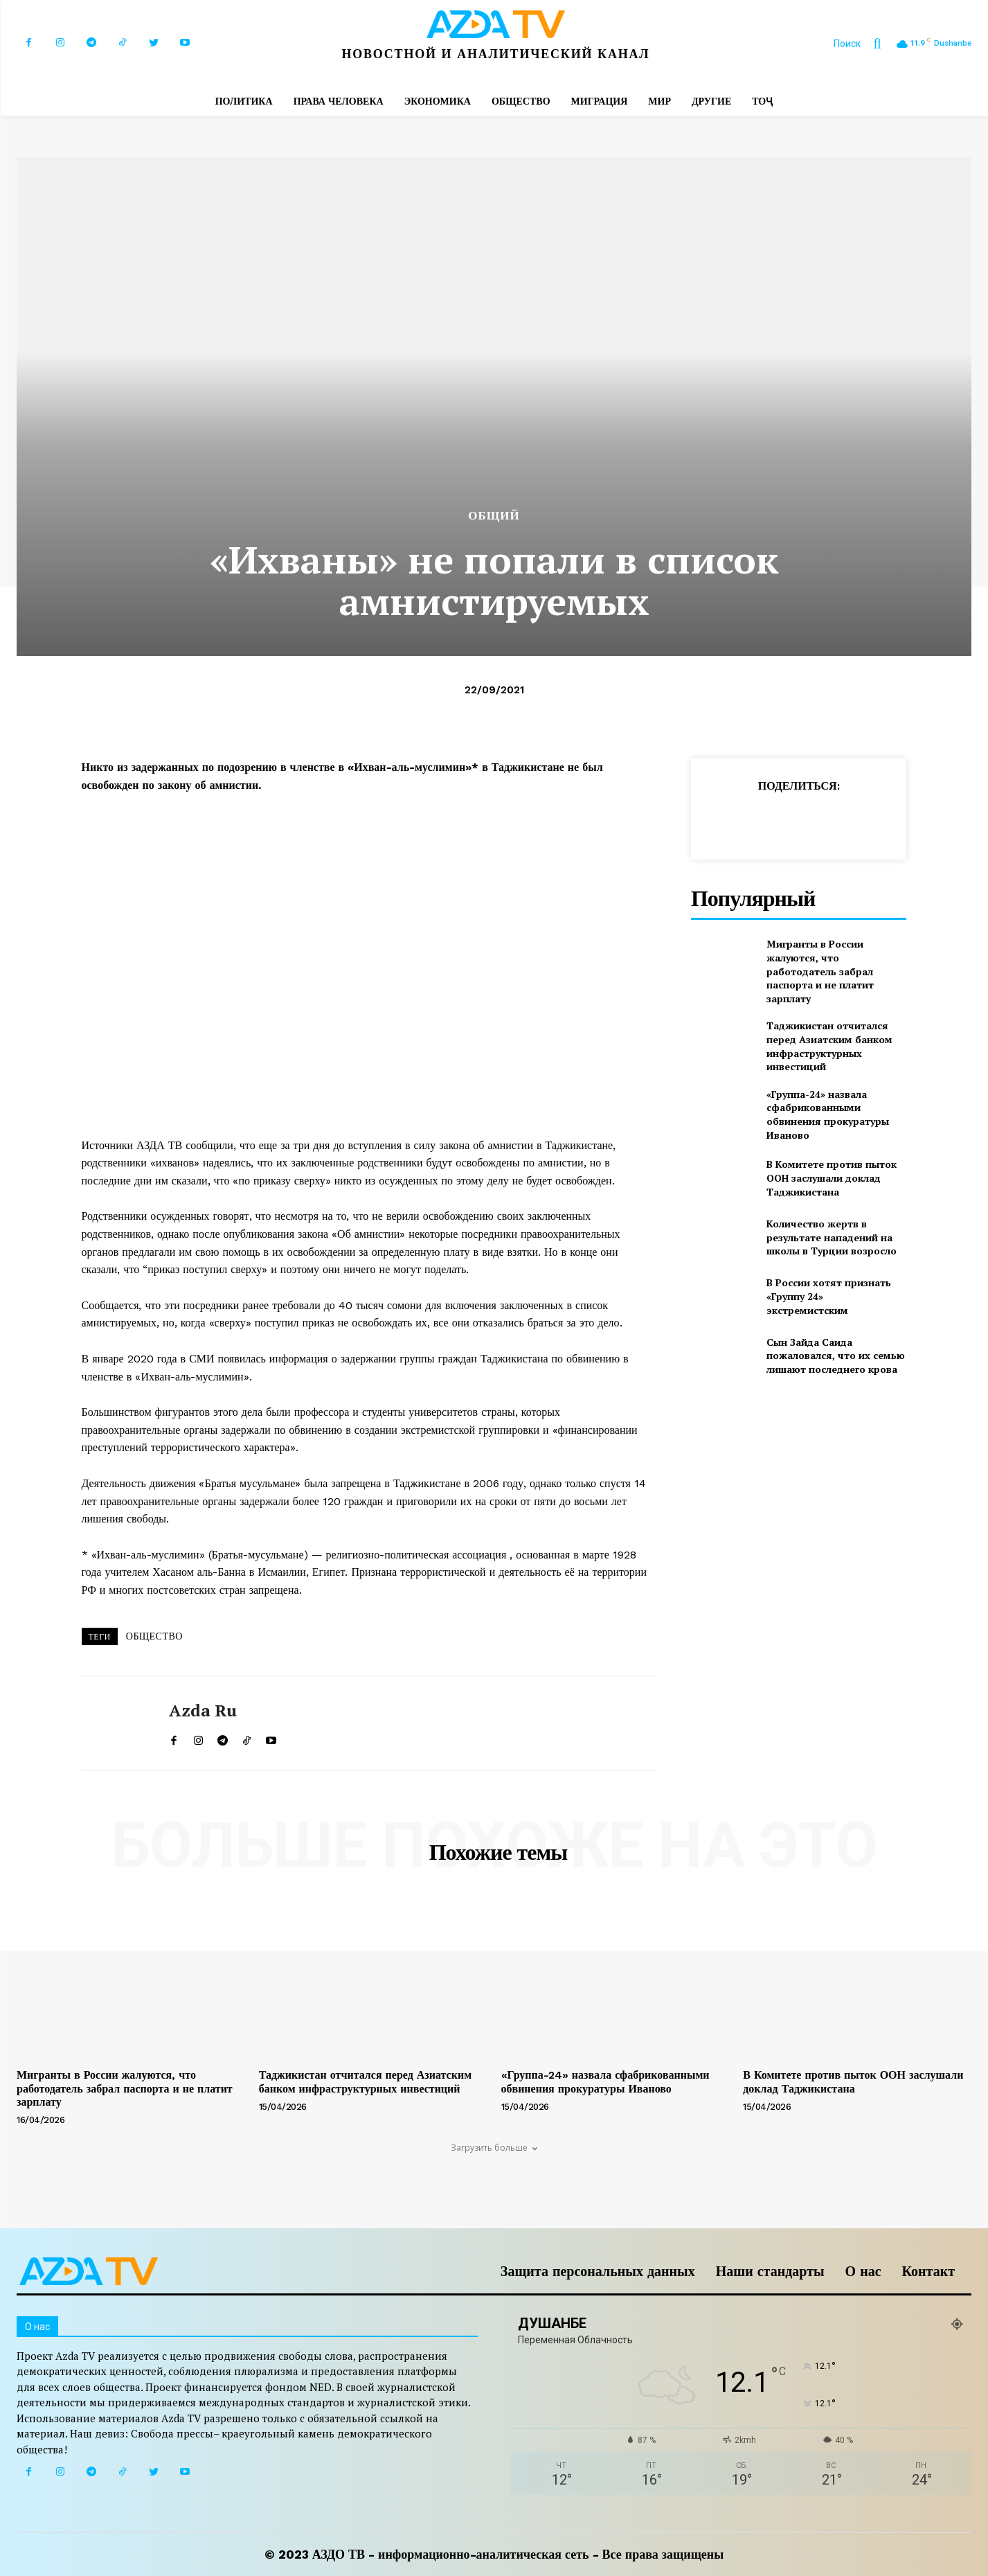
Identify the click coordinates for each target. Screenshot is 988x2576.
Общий (494, 516)
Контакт (928, 2271)
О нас (863, 2271)
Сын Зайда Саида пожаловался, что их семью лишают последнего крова (835, 1355)
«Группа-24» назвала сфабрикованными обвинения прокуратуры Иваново (827, 1114)
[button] (864, 43)
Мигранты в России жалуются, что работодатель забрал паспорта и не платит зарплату (820, 970)
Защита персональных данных (598, 2271)
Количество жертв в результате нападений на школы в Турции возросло (831, 1237)
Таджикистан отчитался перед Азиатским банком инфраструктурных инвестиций (829, 1046)
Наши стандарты (770, 2271)
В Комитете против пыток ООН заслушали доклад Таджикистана (831, 1177)
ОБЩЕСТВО (154, 1636)
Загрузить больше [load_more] (494, 2147)
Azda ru (203, 1710)
